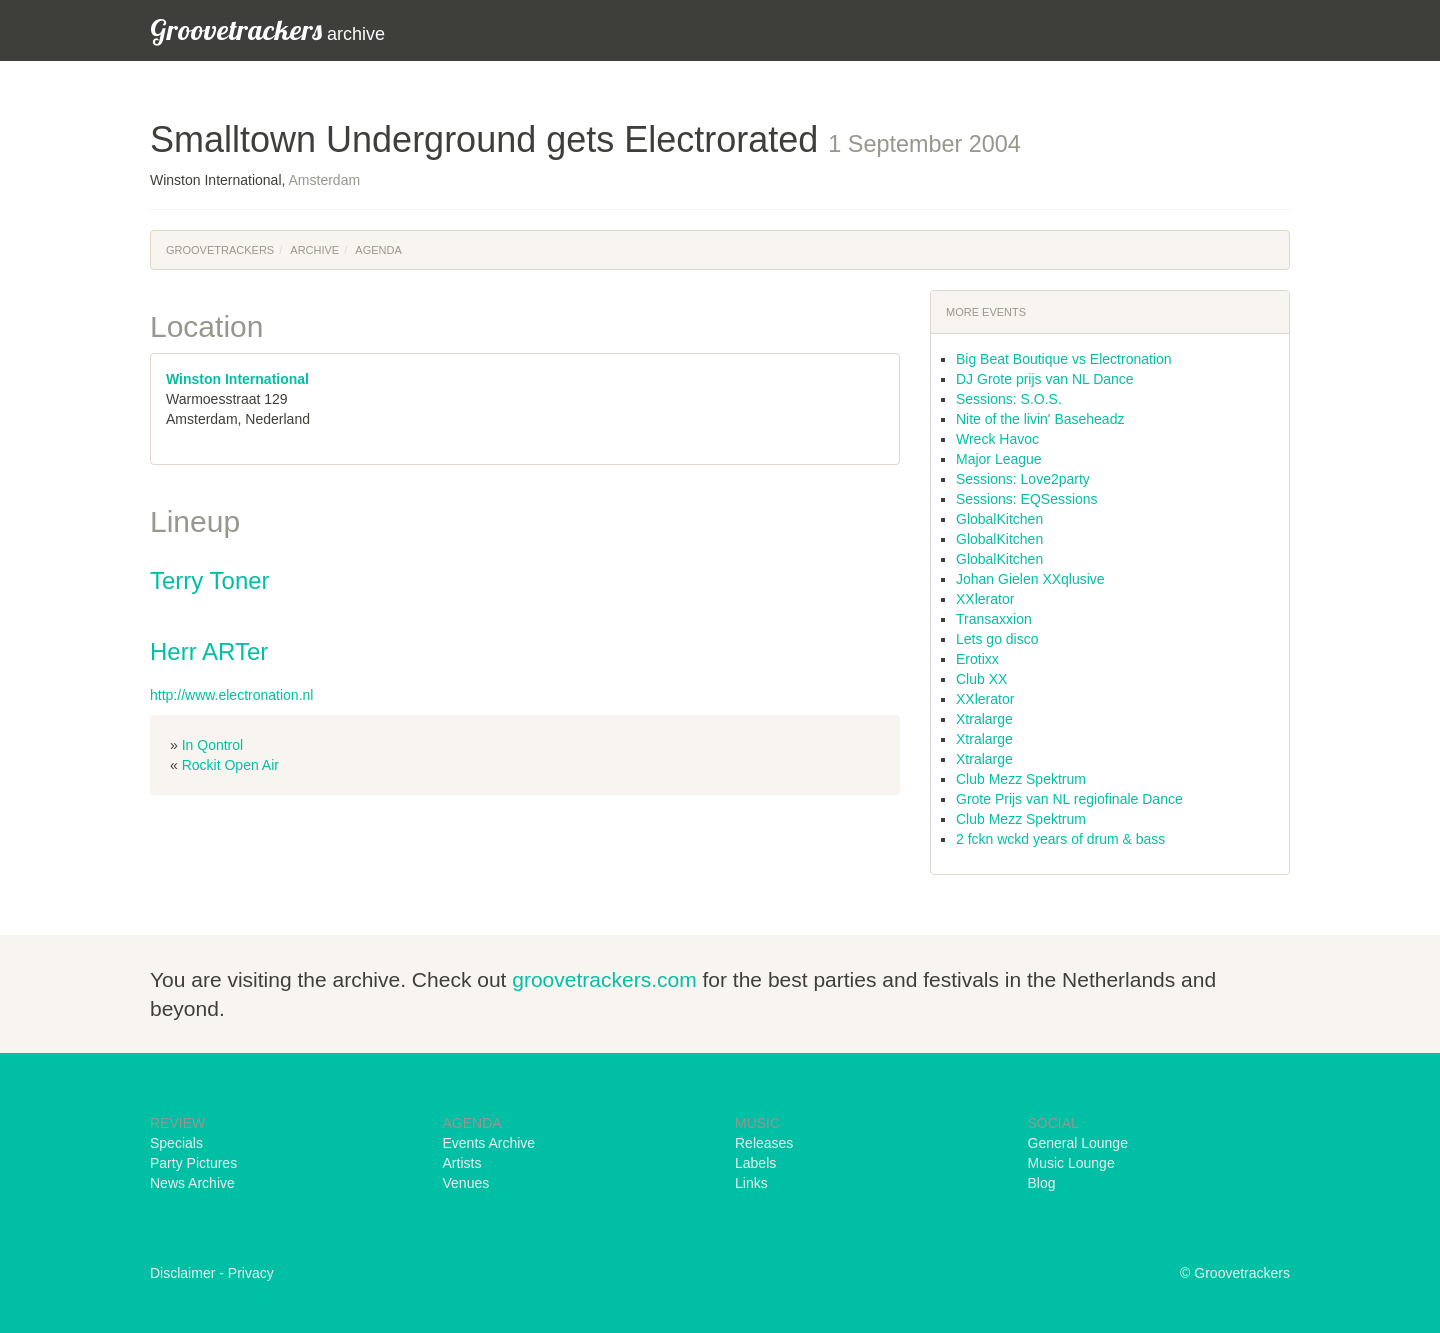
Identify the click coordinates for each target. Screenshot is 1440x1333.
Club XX (981, 679)
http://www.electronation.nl (231, 695)
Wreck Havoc (997, 439)
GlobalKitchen (999, 519)
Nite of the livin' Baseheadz (1040, 419)
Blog (1042, 1183)
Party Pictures (193, 1163)
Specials (176, 1143)
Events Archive (489, 1143)
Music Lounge (1071, 1163)
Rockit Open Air (230, 765)
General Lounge (1078, 1143)
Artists (462, 1163)
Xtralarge (984, 719)
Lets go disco (997, 639)
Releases (764, 1143)
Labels (755, 1163)
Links (751, 1183)
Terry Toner (210, 580)
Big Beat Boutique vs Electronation (1064, 359)
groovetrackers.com (604, 979)
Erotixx (977, 659)
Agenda (378, 250)
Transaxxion (994, 619)
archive (267, 29)
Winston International (237, 379)
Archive (314, 250)
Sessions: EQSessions (1027, 499)
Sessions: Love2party (1023, 479)
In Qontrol (212, 745)
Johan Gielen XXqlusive (1030, 579)
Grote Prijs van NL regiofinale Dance (1069, 799)
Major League (999, 459)
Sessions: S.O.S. (1009, 399)
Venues (466, 1183)
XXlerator (985, 599)
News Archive (192, 1183)
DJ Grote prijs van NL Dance (1045, 379)
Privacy (251, 1273)
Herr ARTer (209, 651)
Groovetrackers (220, 250)
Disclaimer (182, 1273)
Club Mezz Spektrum (1021, 779)
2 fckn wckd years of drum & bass (1060, 839)
